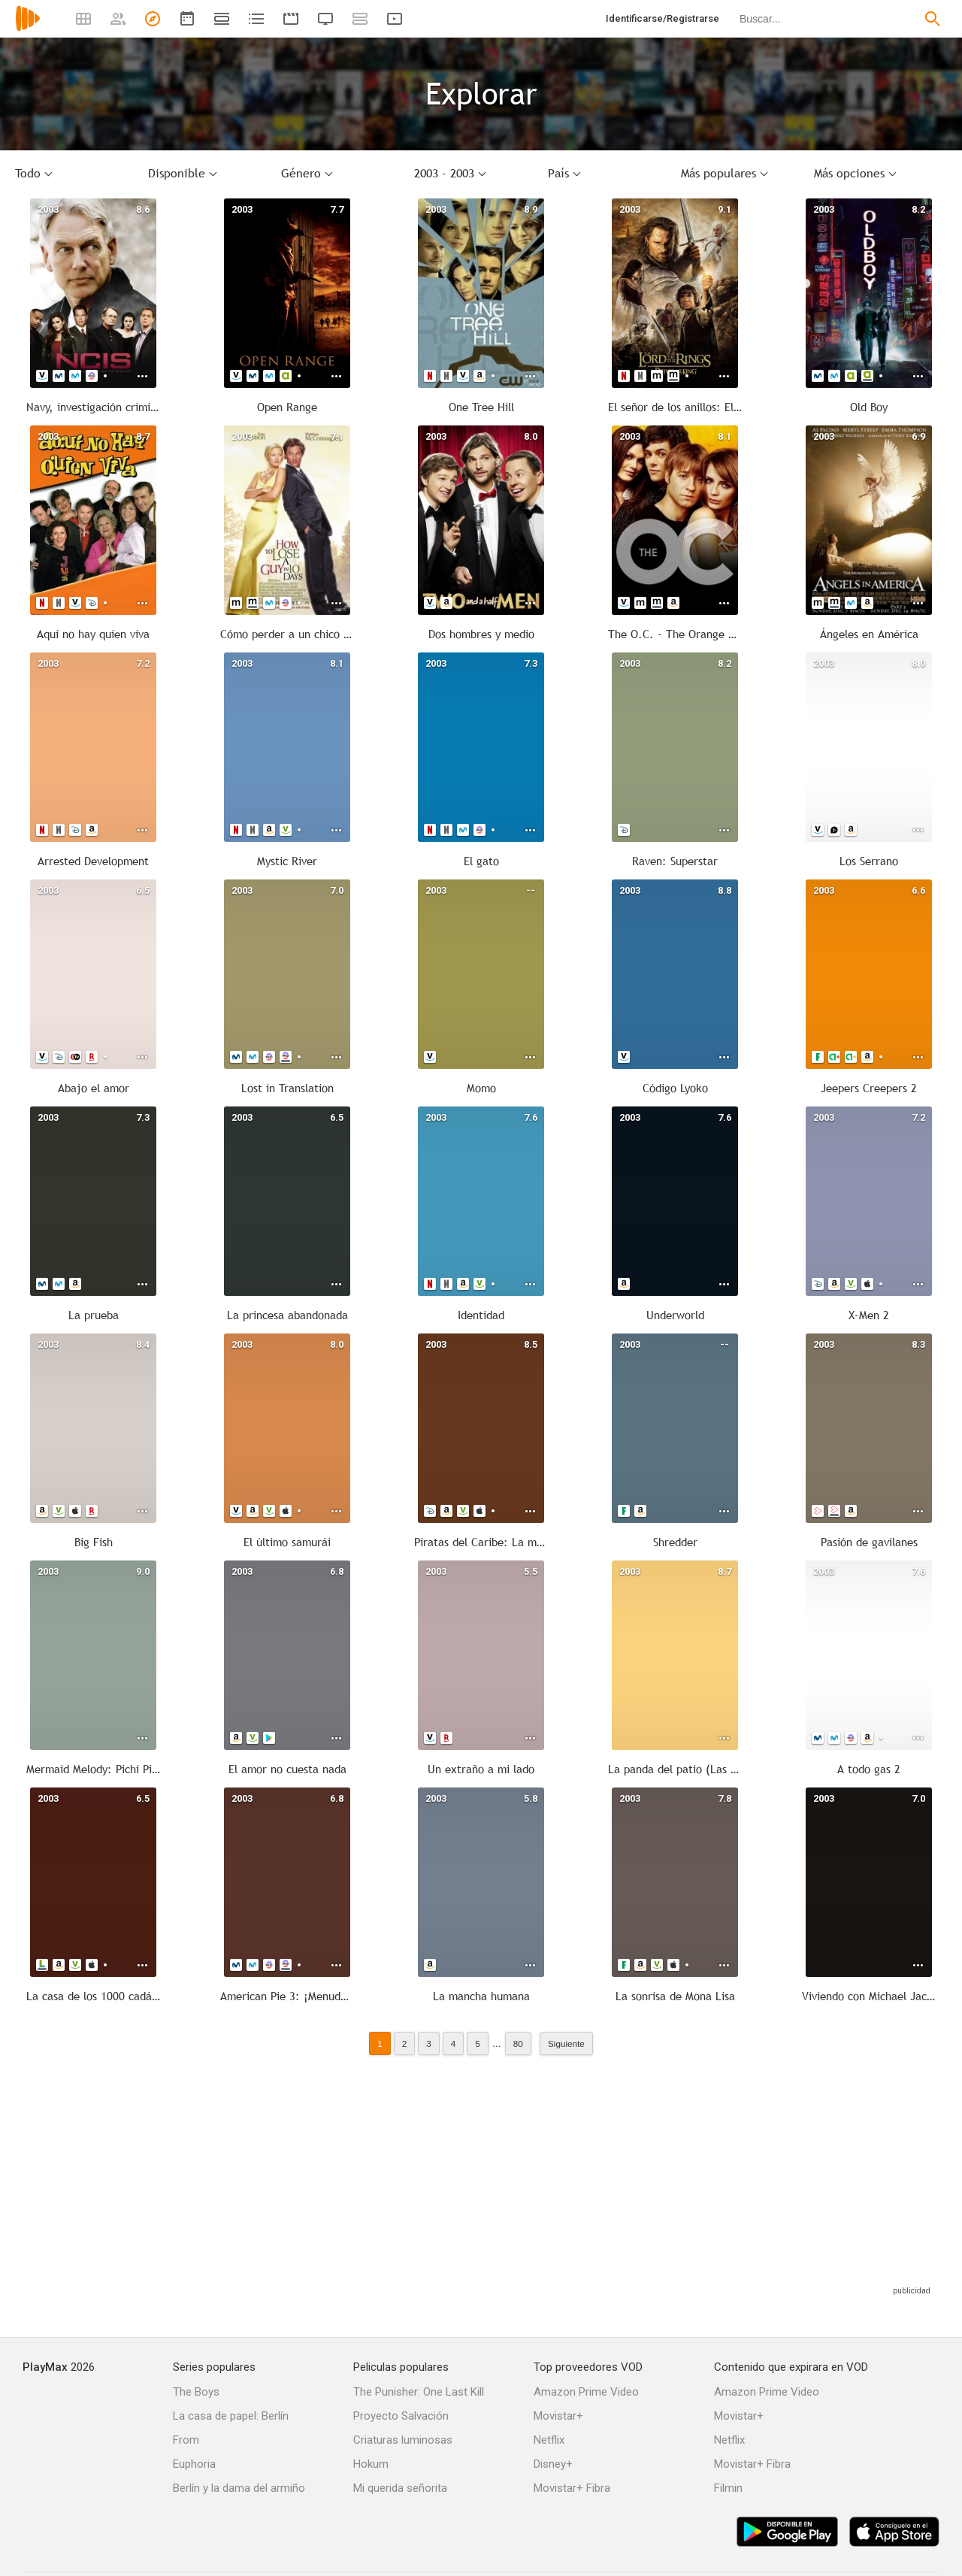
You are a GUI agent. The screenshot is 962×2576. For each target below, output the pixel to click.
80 (518, 2043)
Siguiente (566, 2043)
